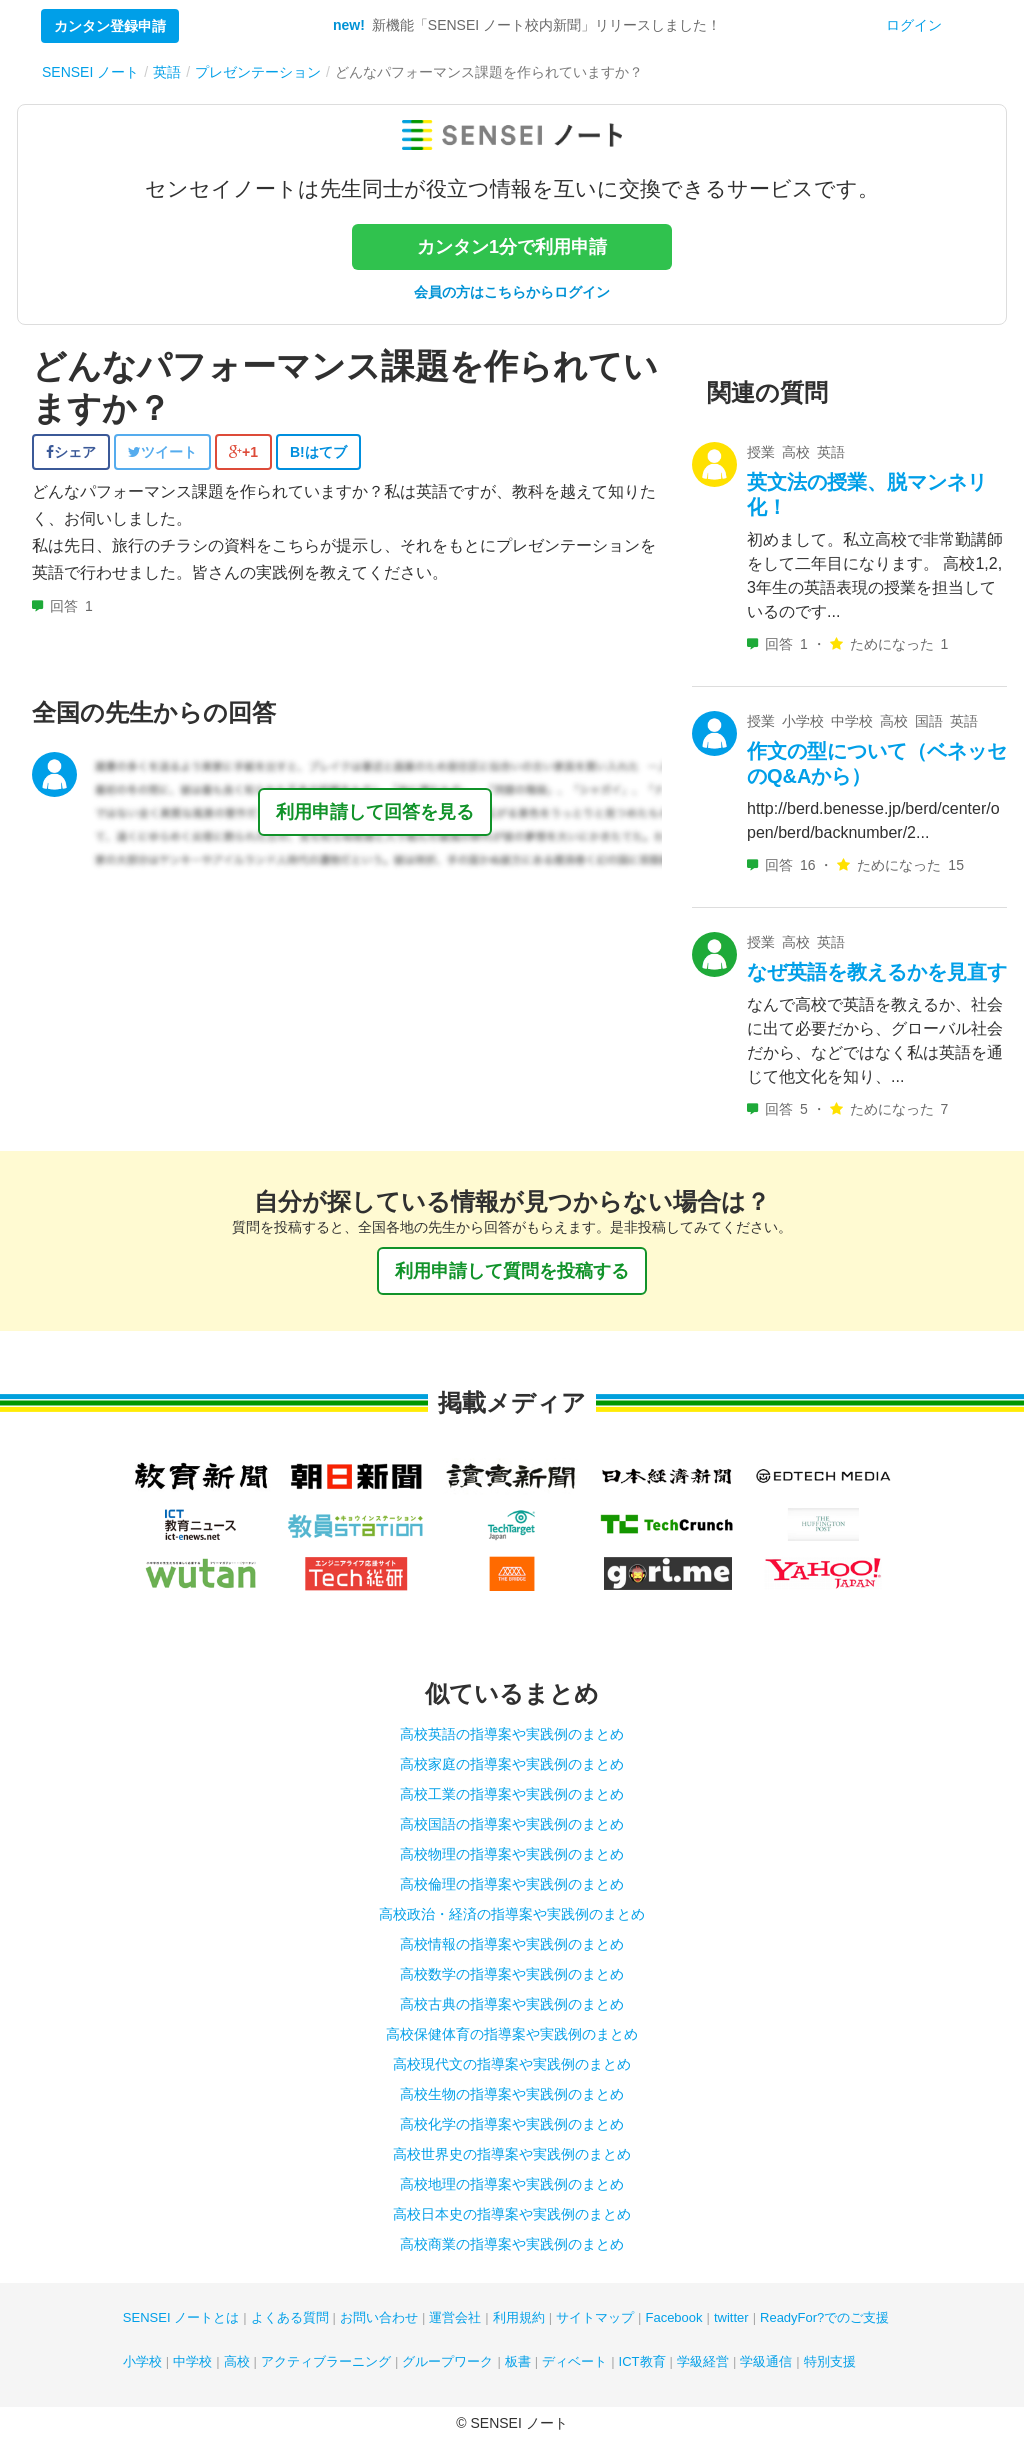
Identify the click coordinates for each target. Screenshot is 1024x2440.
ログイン (914, 25)
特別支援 (830, 2361)
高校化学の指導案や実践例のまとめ (512, 2124)
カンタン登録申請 (110, 26)
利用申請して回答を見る (375, 812)
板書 (518, 2361)
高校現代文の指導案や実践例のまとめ (512, 2064)
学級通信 (766, 2361)
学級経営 (703, 2361)
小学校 (142, 2361)
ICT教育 (642, 2361)
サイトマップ (595, 2317)
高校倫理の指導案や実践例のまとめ (512, 1884)
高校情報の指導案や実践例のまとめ (512, 1944)
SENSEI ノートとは (181, 2317)
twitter (731, 2317)
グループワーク (447, 2361)
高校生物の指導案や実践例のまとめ (512, 2094)
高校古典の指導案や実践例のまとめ (512, 2004)
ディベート (574, 2361)
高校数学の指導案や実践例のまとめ (512, 1974)
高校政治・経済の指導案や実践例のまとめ (512, 1914)
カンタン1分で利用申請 (512, 247)
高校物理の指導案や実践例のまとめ (512, 1854)
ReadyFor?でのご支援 (824, 2317)
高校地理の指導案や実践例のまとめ (512, 2184)
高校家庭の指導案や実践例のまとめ (512, 1764)
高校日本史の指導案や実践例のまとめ (512, 2214)
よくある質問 (290, 2317)
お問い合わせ (379, 2317)
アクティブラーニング (326, 2361)
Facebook (673, 2317)
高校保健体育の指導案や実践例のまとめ (512, 2034)
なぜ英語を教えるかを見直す (877, 972)
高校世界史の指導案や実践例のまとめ (512, 2154)
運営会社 (455, 2317)
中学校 (192, 2361)
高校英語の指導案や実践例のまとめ (512, 1734)
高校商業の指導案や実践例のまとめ (512, 2244)
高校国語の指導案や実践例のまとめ (512, 1824)
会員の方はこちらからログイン (512, 292)
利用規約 (519, 2317)
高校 (237, 2361)
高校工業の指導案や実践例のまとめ (512, 1794)
